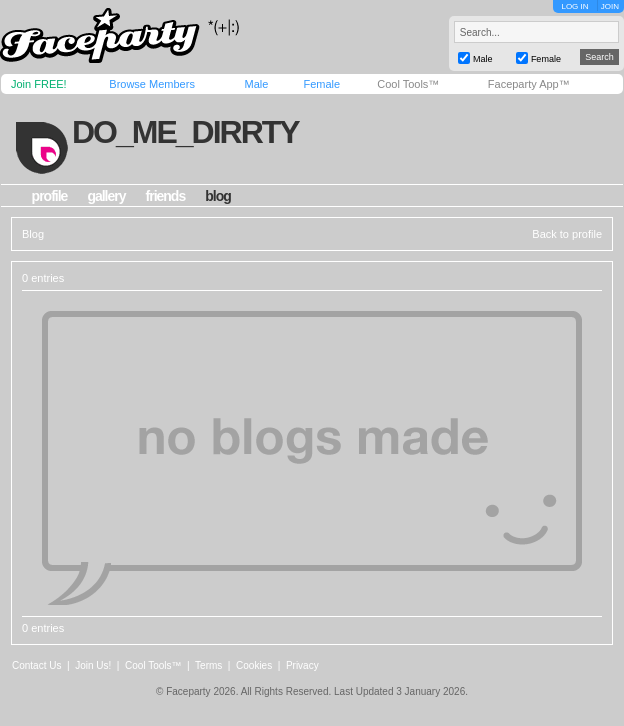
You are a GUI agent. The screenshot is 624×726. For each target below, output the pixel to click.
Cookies (254, 665)
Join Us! (93, 665)
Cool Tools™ (408, 84)
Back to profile (567, 234)
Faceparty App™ (529, 84)
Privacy (302, 665)
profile (50, 196)
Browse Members (152, 84)
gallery (106, 196)
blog (218, 196)
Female (321, 84)
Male (256, 84)
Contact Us (36, 665)
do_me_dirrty (185, 132)
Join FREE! (39, 84)
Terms (208, 665)
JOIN (610, 6)
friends (166, 196)
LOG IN (574, 6)
